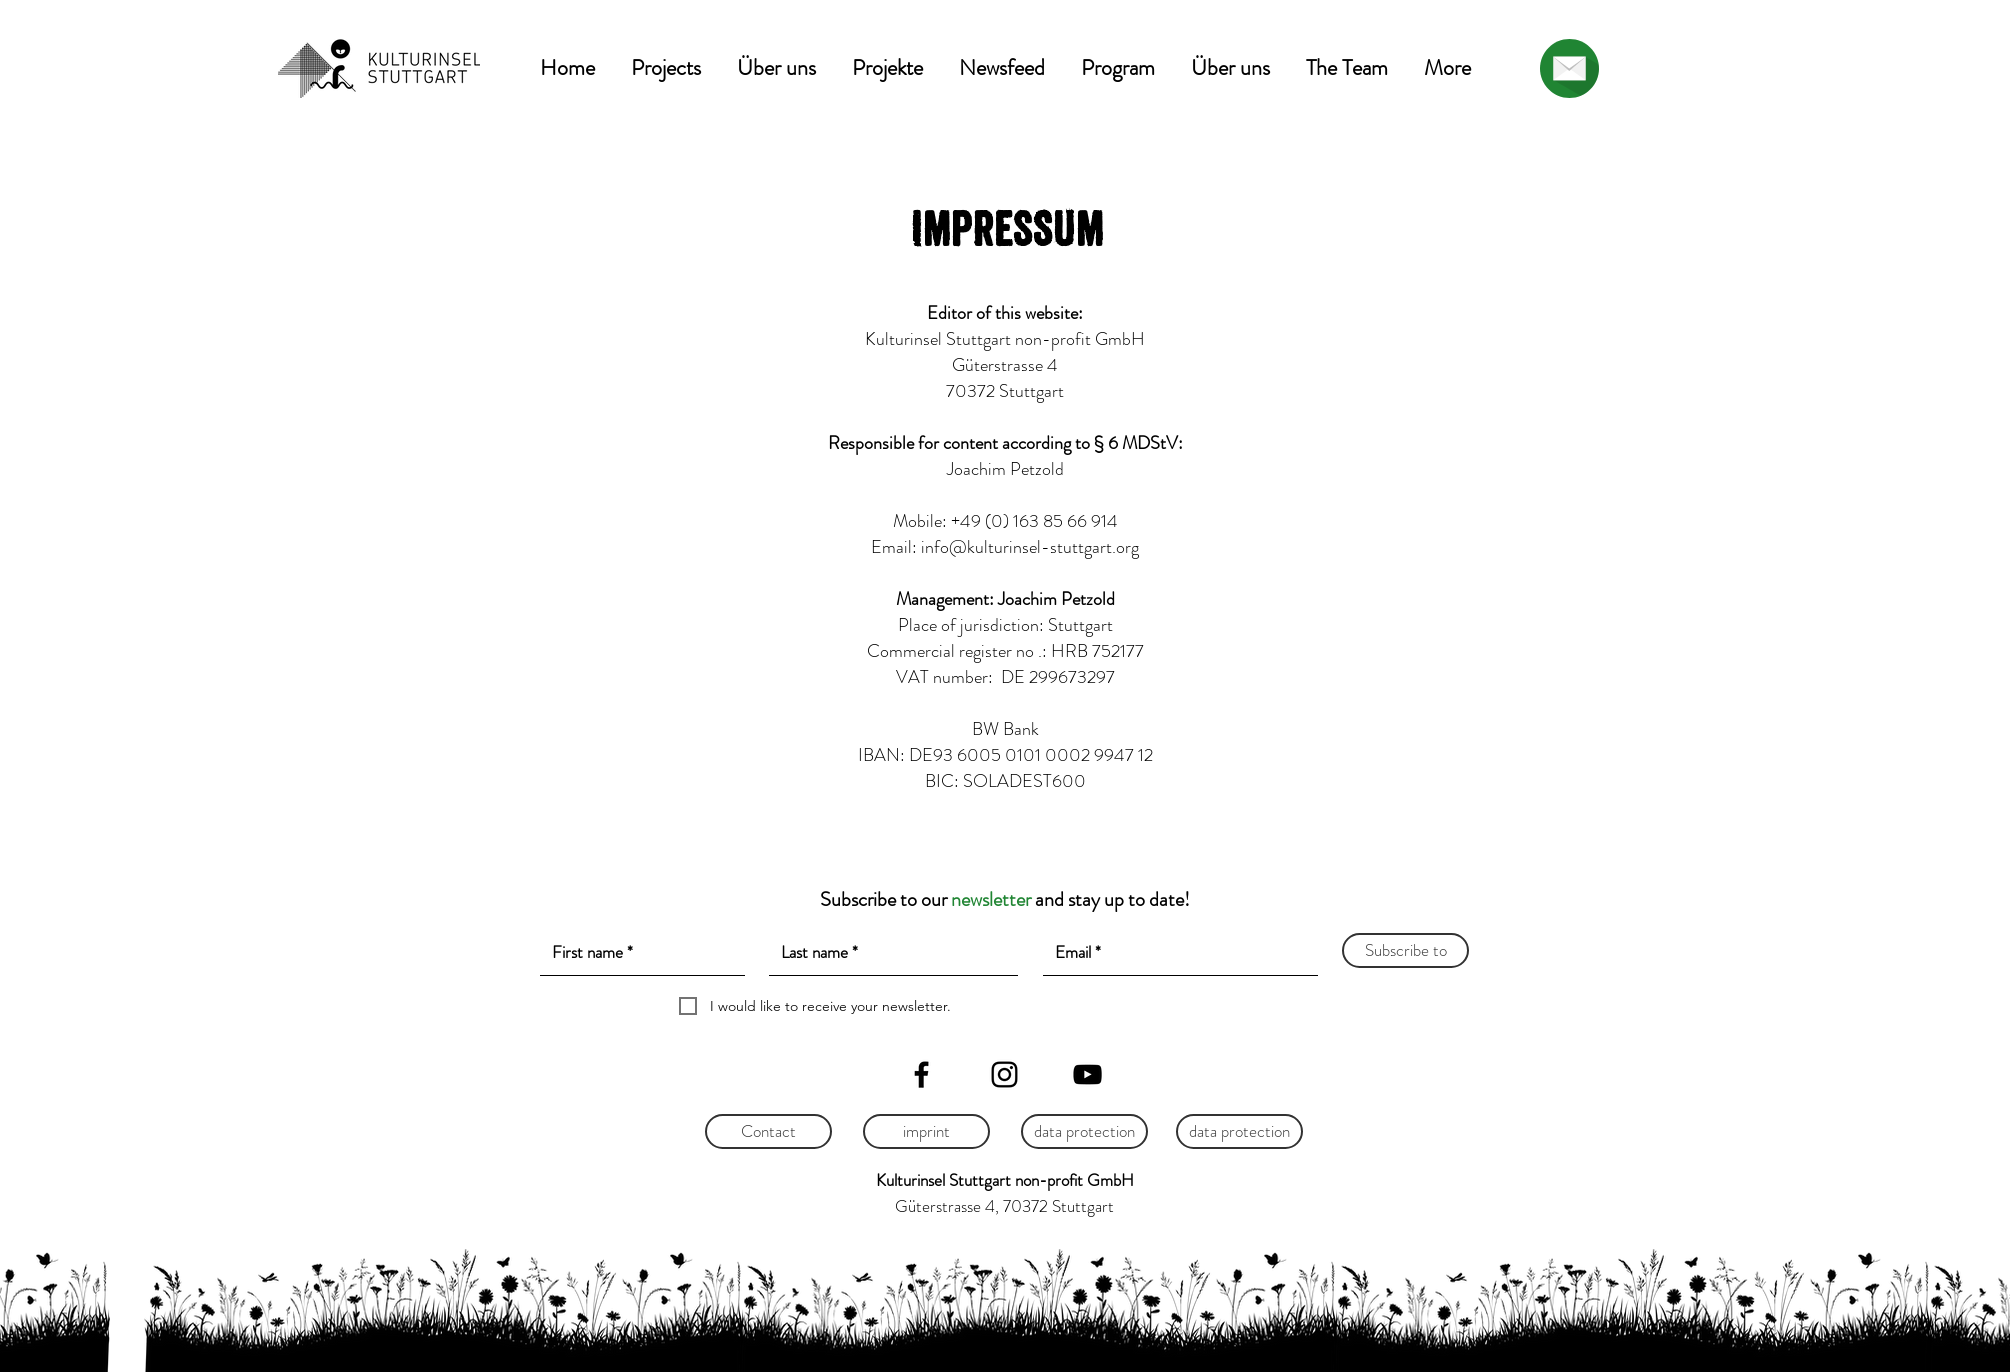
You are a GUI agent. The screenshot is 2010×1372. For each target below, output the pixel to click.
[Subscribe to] (1405, 950)
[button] (666, 68)
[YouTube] (1087, 1074)
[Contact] (768, 1131)
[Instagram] (1004, 1074)
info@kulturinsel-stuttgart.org (1030, 547)
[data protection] (1084, 1131)
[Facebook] (921, 1074)
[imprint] (926, 1131)
